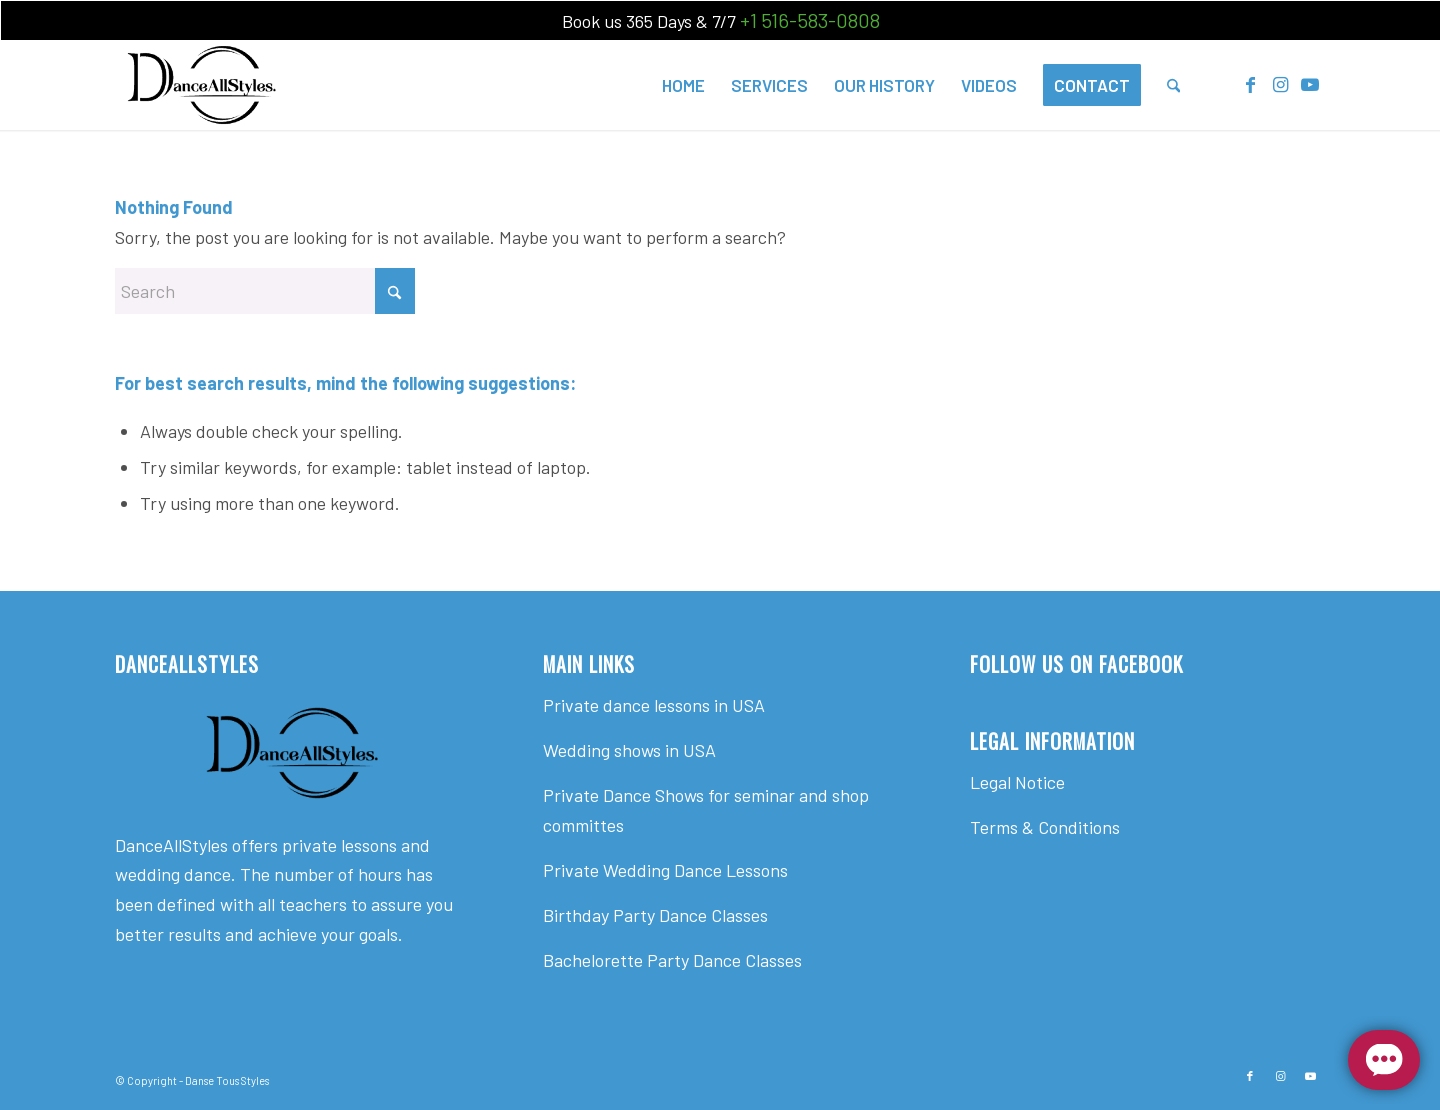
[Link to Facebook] (1250, 84)
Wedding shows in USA (629, 750)
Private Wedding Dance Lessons (665, 870)
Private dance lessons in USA (654, 705)
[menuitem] (683, 85)
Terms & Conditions (1045, 827)
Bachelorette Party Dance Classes (672, 960)
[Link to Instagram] (1280, 84)
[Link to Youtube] (1310, 84)
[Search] (1173, 85)
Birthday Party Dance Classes (655, 915)
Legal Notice (1017, 782)
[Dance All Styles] (201, 85)
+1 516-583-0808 (810, 20)
